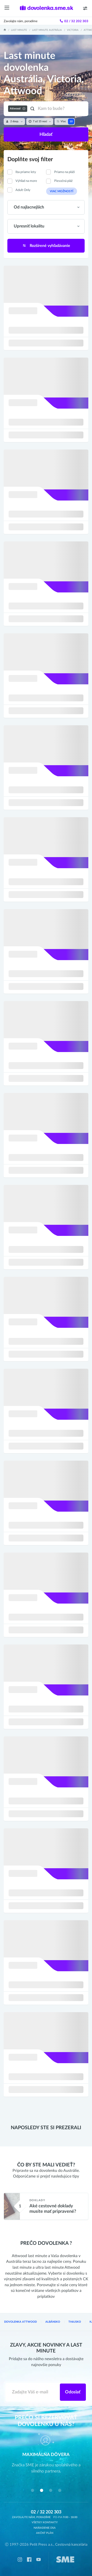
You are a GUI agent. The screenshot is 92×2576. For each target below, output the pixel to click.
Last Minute (19, 30)
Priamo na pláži (64, 172)
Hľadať (46, 134)
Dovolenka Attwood (20, 2321)
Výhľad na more (26, 181)
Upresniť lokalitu (29, 226)
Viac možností (61, 191)
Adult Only (22, 190)
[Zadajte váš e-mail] (32, 2392)
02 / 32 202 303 (74, 21)
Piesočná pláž (63, 181)
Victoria (73, 30)
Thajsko (74, 2321)
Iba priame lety (25, 172)
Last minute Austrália (47, 30)
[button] (32, 2490)
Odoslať (72, 2392)
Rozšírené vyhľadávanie (46, 246)
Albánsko (52, 2321)
